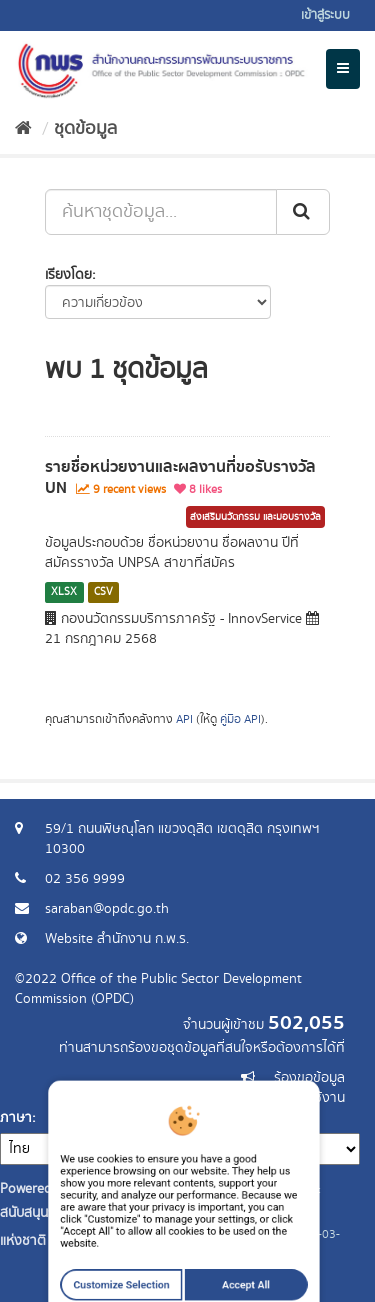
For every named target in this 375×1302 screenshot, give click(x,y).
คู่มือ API (240, 719)
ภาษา (16, 1118)
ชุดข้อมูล (85, 129)
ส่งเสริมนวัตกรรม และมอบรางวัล (255, 517)
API (184, 719)
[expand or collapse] (343, 69)
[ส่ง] (303, 212)
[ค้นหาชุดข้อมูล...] (161, 212)
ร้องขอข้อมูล (309, 1078)
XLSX (64, 592)
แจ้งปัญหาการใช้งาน (287, 1098)
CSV (103, 592)
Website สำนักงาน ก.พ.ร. (117, 939)
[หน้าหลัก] (23, 129)
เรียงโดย (68, 275)
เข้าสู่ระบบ (325, 15)
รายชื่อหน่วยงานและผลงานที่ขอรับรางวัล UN (180, 477)
